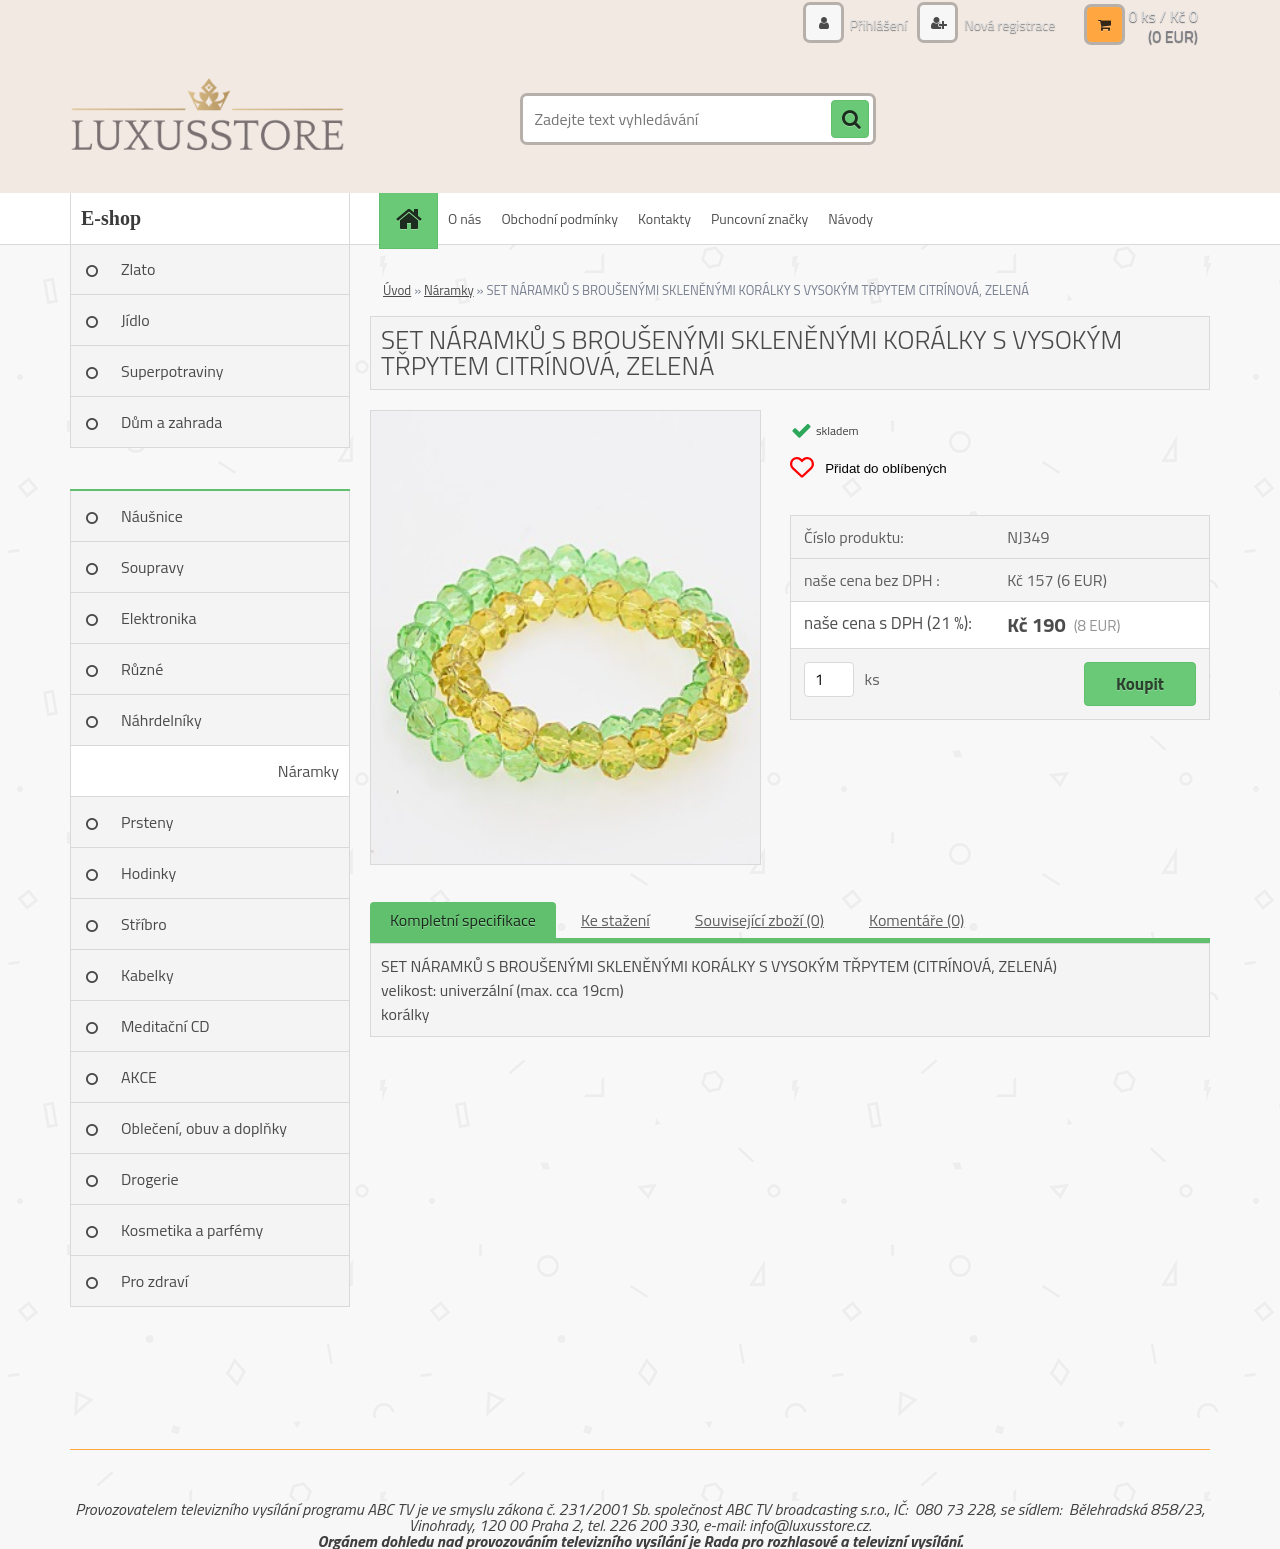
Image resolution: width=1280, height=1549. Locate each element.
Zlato (138, 269)
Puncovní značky (759, 218)
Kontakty (664, 218)
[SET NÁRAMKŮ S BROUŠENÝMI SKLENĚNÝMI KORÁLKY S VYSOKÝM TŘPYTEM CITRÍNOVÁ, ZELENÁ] (565, 419)
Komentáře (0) (916, 920)
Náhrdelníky (161, 720)
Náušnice (152, 516)
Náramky (308, 771)
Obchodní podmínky (559, 218)
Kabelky (147, 975)
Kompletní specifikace (463, 920)
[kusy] (829, 679)
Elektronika (158, 618)
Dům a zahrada (171, 422)
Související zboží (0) (759, 920)
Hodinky (148, 873)
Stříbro (144, 924)
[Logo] (207, 119)
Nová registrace (1008, 24)
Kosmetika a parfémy (192, 1230)
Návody (850, 218)
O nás (464, 218)
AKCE (139, 1077)
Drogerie (150, 1179)
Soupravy (152, 567)
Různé (142, 669)
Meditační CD (165, 1026)
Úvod (397, 290)
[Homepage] (415, 218)
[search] (850, 120)
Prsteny (147, 822)
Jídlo (135, 320)
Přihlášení (879, 24)
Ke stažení (615, 920)
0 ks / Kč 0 (1163, 16)
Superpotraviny (172, 371)
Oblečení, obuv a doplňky (204, 1128)
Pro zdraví (154, 1281)
